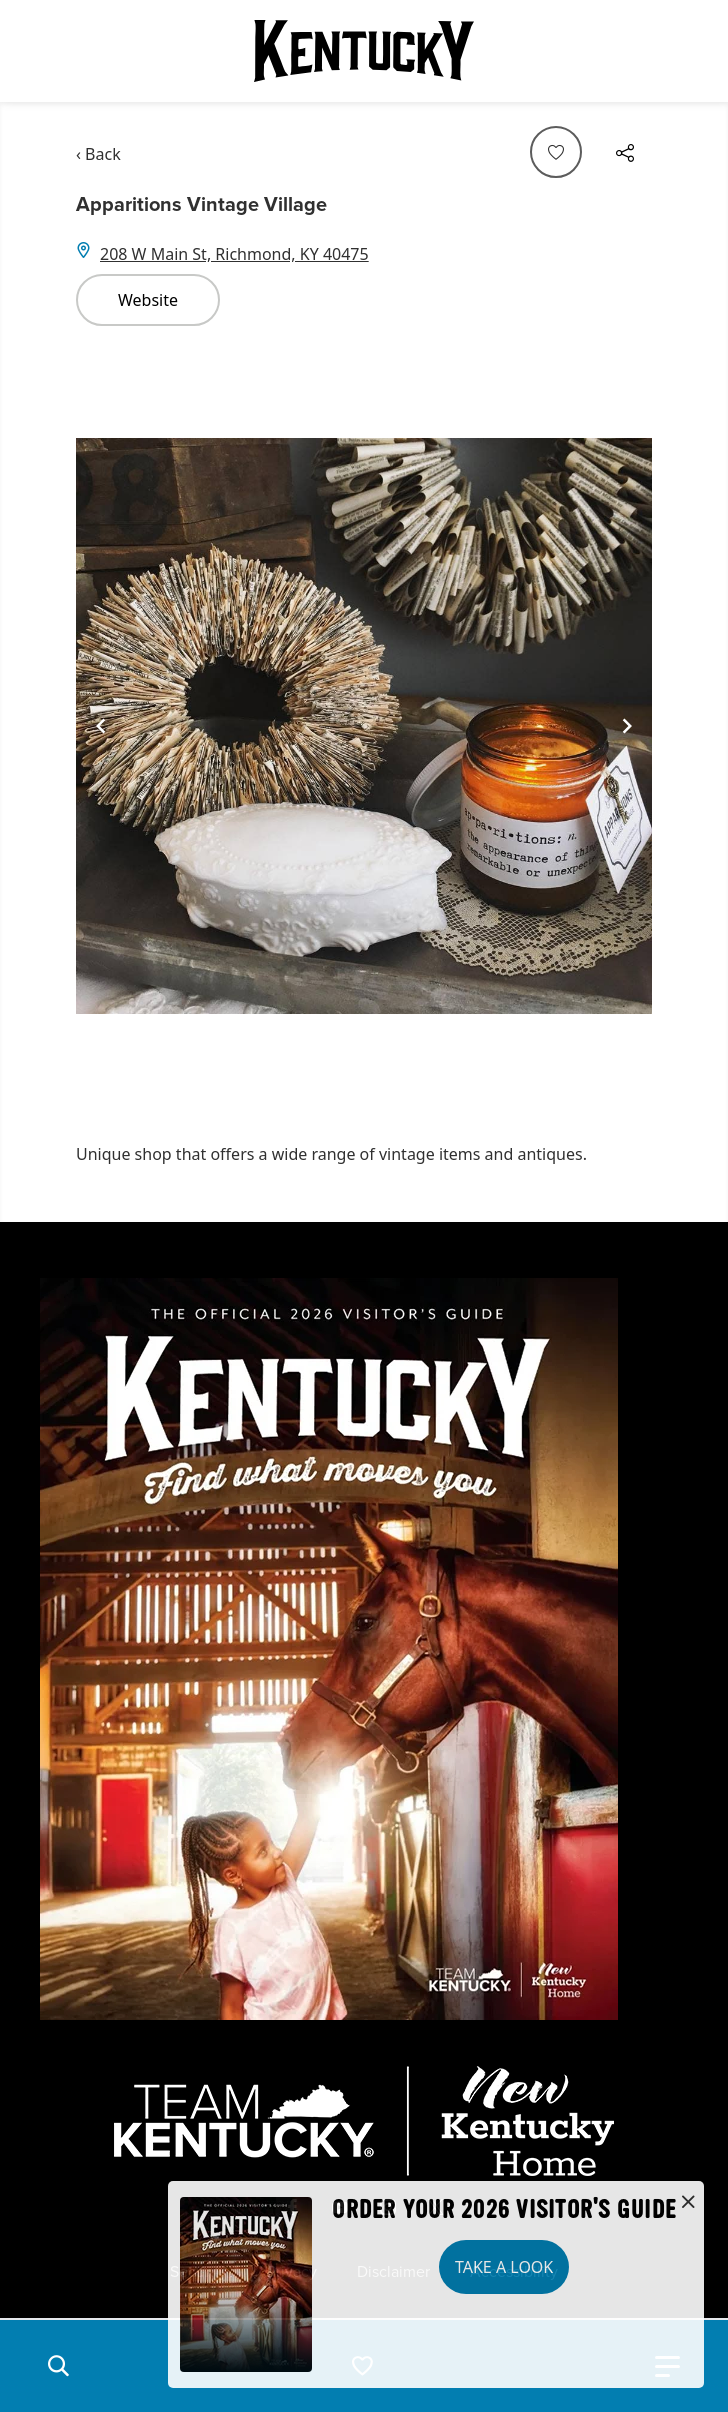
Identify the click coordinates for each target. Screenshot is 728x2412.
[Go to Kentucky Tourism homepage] (364, 51)
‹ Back (98, 154)
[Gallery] (364, 726)
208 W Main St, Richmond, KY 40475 (234, 254)
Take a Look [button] (504, 2267)
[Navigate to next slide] (627, 726)
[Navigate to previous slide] (101, 726)
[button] (58, 2366)
